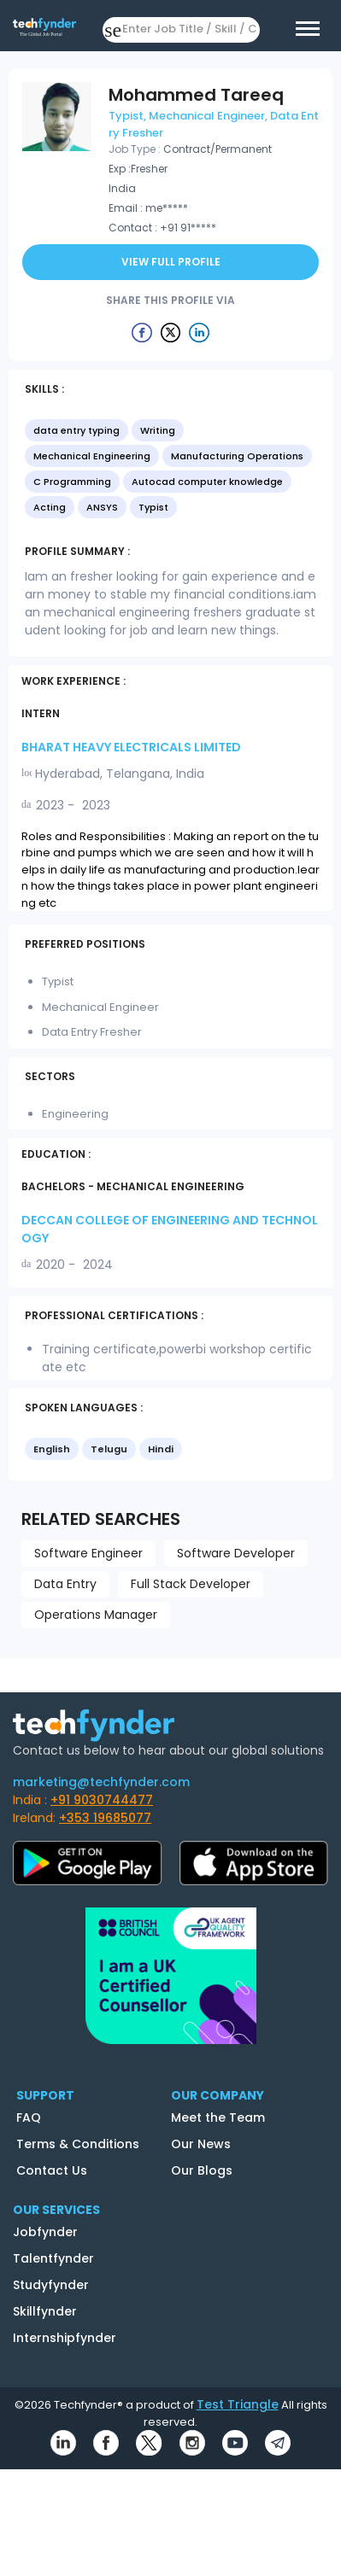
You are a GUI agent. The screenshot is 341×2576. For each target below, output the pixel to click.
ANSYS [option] (102, 507)
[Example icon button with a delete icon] (142, 332)
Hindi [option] (160, 1449)
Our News (201, 2144)
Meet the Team (218, 2117)
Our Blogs (201, 2170)
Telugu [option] (109, 1449)
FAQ (28, 2117)
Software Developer (236, 1553)
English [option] (52, 1449)
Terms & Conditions (77, 2144)
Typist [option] (153, 507)
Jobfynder (45, 2231)
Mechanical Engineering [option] (92, 456)
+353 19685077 (105, 1817)
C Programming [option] (72, 481)
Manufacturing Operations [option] (237, 456)
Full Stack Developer (190, 1583)
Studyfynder (51, 2284)
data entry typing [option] (76, 430)
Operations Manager (95, 1614)
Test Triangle (238, 2404)
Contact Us (51, 2170)
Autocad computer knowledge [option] (207, 481)
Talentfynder (53, 2258)
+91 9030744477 (101, 1799)
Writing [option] (158, 430)
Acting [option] (49, 507)
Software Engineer (88, 1553)
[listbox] (170, 470)
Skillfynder (45, 2311)
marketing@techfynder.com (101, 1781)
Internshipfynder (64, 2337)
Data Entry (65, 1583)
